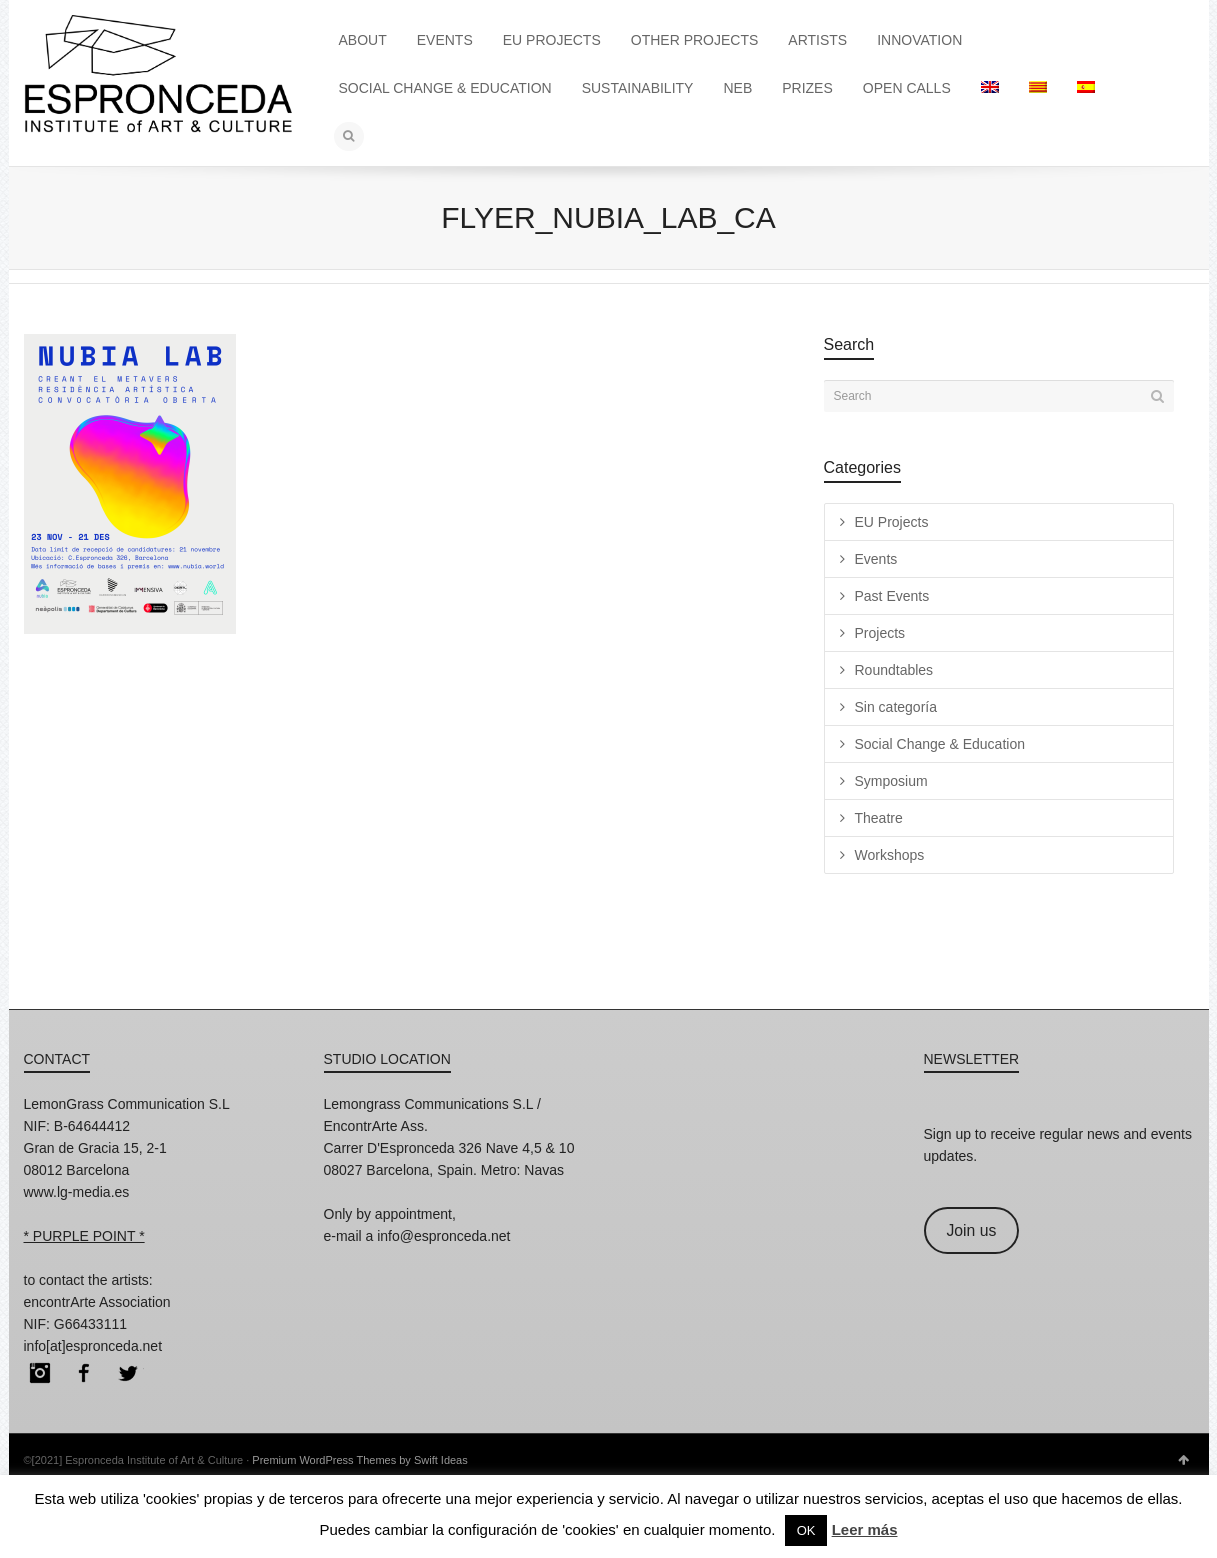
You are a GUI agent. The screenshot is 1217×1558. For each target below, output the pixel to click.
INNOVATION (919, 40)
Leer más (865, 1529)
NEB (737, 88)
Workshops (890, 855)
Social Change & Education (940, 744)
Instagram (40, 1373)
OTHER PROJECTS (695, 40)
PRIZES (807, 88)
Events (876, 559)
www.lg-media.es (77, 1192)
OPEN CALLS (907, 88)
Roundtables (894, 670)
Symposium (891, 781)
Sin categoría (896, 707)
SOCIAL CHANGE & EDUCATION (445, 88)
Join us (971, 1230)
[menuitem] (990, 88)
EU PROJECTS (552, 40)
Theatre (879, 818)
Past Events (892, 596)
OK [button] (806, 1530)
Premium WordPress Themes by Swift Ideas (359, 1460)
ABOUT (363, 40)
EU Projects (892, 522)
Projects (880, 633)
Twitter (128, 1373)
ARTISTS (817, 40)
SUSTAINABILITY (638, 88)
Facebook (84, 1373)
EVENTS (445, 40)
